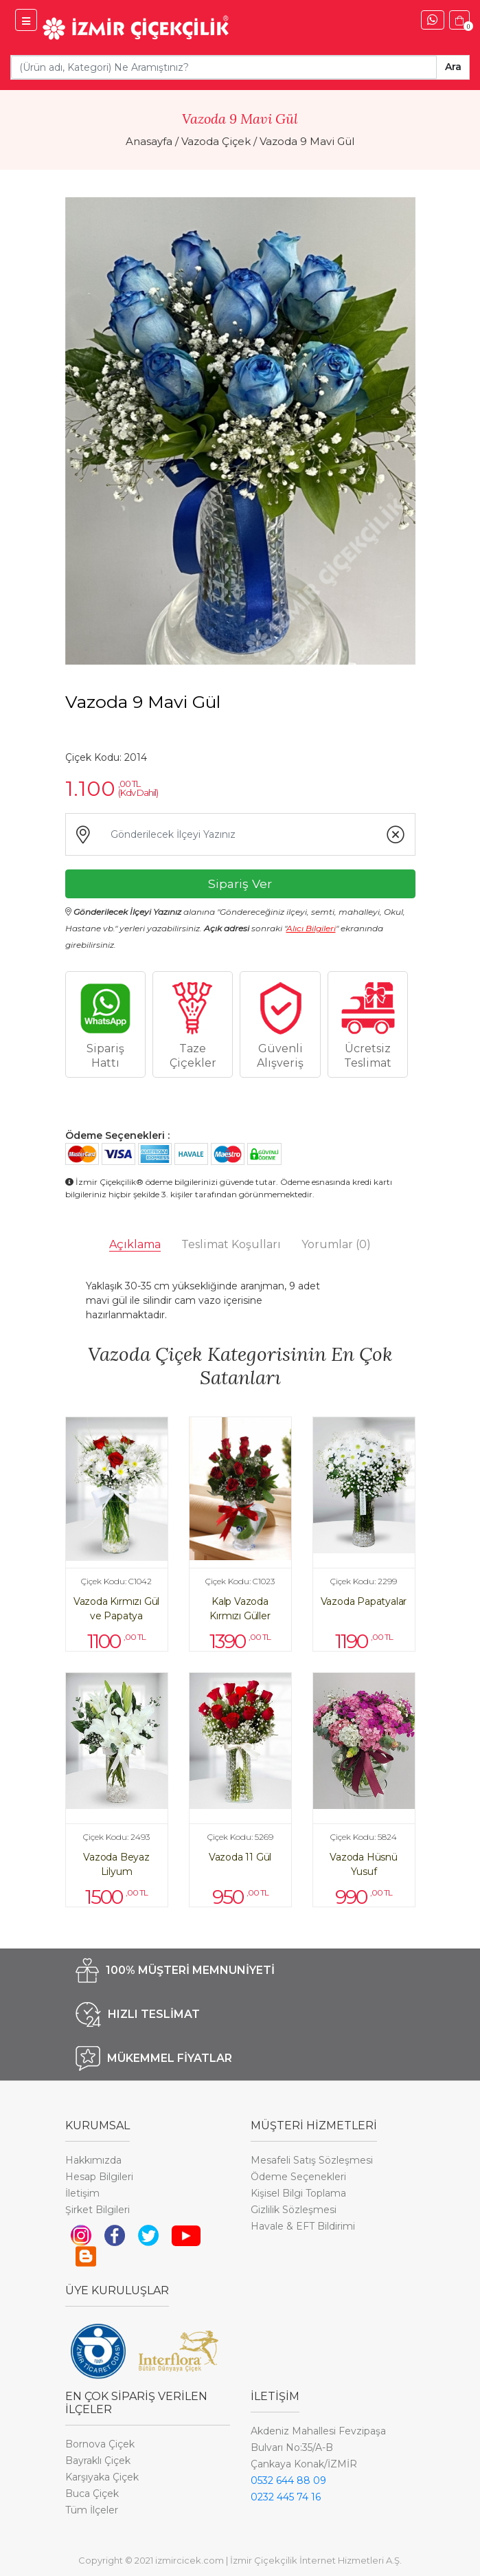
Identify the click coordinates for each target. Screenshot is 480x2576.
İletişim (82, 2193)
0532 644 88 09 (288, 2480)
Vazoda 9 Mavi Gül (307, 141)
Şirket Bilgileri (97, 2209)
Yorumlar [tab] (336, 1244)
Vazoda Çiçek (216, 141)
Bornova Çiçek (100, 2444)
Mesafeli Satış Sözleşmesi (312, 2160)
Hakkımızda (93, 2160)
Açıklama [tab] (135, 1244)
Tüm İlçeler (91, 2510)
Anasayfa (149, 141)
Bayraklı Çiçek (97, 2460)
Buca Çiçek (92, 2493)
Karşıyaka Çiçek (102, 2477)
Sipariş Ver (240, 883)
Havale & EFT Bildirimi (303, 2226)
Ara (453, 66)
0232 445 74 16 (286, 2497)
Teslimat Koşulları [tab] (231, 1244)
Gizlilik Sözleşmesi (293, 2209)
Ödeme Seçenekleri (298, 2176)
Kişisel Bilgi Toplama (298, 2193)
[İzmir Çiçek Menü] (26, 20)
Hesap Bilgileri (99, 2176)
